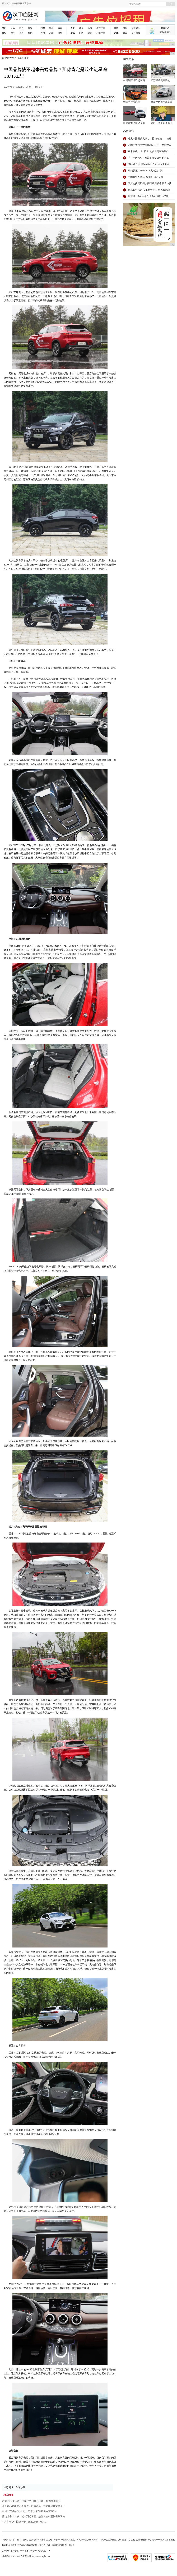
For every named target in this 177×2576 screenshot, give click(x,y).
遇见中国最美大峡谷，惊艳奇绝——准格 (149, 138)
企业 (73, 28)
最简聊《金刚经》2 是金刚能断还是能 (148, 196)
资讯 (4, 28)
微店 (90, 28)
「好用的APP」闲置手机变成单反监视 (148, 158)
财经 (4, 33)
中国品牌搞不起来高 (134, 80)
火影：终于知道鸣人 (162, 123)
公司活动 (136, 33)
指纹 (60, 33)
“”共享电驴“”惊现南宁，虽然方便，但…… (25, 2521)
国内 (21, 28)
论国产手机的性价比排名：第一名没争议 (149, 145)
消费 (81, 33)
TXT (48, 2551)
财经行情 (100, 33)
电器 (60, 28)
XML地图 (24, 2551)
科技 (30, 33)
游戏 (73, 33)
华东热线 (20, 2487)
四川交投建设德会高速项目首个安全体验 (149, 183)
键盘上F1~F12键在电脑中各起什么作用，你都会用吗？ (31, 2501)
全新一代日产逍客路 (162, 101)
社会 (13, 28)
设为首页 (6, 3)
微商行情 (100, 28)
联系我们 (15, 2551)
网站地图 (42, 2551)
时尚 (43, 33)
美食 (81, 28)
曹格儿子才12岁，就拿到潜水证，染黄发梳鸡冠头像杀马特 (33, 2516)
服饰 (125, 28)
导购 (21, 33)
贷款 (90, 33)
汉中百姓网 (8, 58)
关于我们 (6, 2551)
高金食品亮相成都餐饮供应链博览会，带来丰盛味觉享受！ (33, 2506)
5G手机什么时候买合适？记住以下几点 (149, 164)
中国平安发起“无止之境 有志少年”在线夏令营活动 (29, 2511)
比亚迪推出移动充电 (134, 123)
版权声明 (33, 2551)
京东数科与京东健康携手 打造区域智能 (149, 190)
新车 (13, 33)
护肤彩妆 (136, 28)
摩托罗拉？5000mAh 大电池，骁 (145, 170)
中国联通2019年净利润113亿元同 (145, 177)
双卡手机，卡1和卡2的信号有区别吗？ (148, 151)
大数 (116, 33)
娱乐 (30, 28)
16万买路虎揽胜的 (160, 80)
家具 (51, 28)
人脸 (51, 33)
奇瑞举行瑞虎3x (131, 101)
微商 (116, 28)
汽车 (43, 28)
